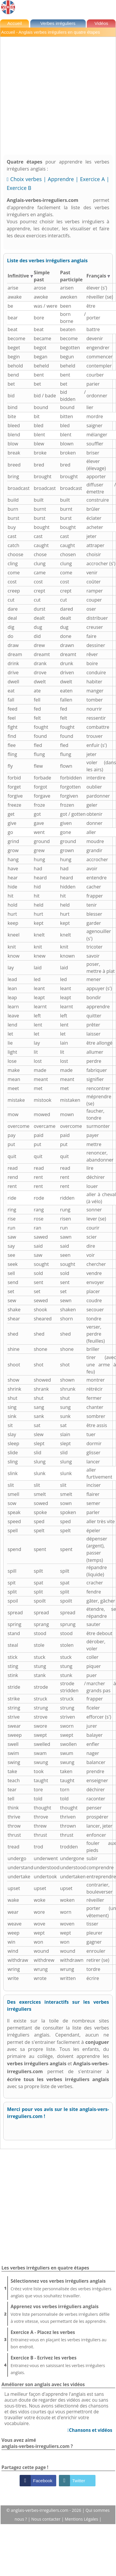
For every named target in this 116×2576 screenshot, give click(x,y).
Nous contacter (46, 2519)
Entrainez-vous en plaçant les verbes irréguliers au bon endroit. (61, 2339)
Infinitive (20, 276)
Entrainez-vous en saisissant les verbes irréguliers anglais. (61, 2364)
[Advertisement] (56, 96)
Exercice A (92, 179)
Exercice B (19, 187)
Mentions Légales (82, 2519)
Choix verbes (26, 179)
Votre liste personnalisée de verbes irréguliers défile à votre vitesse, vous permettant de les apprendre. (61, 2313)
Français (98, 276)
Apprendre (61, 179)
